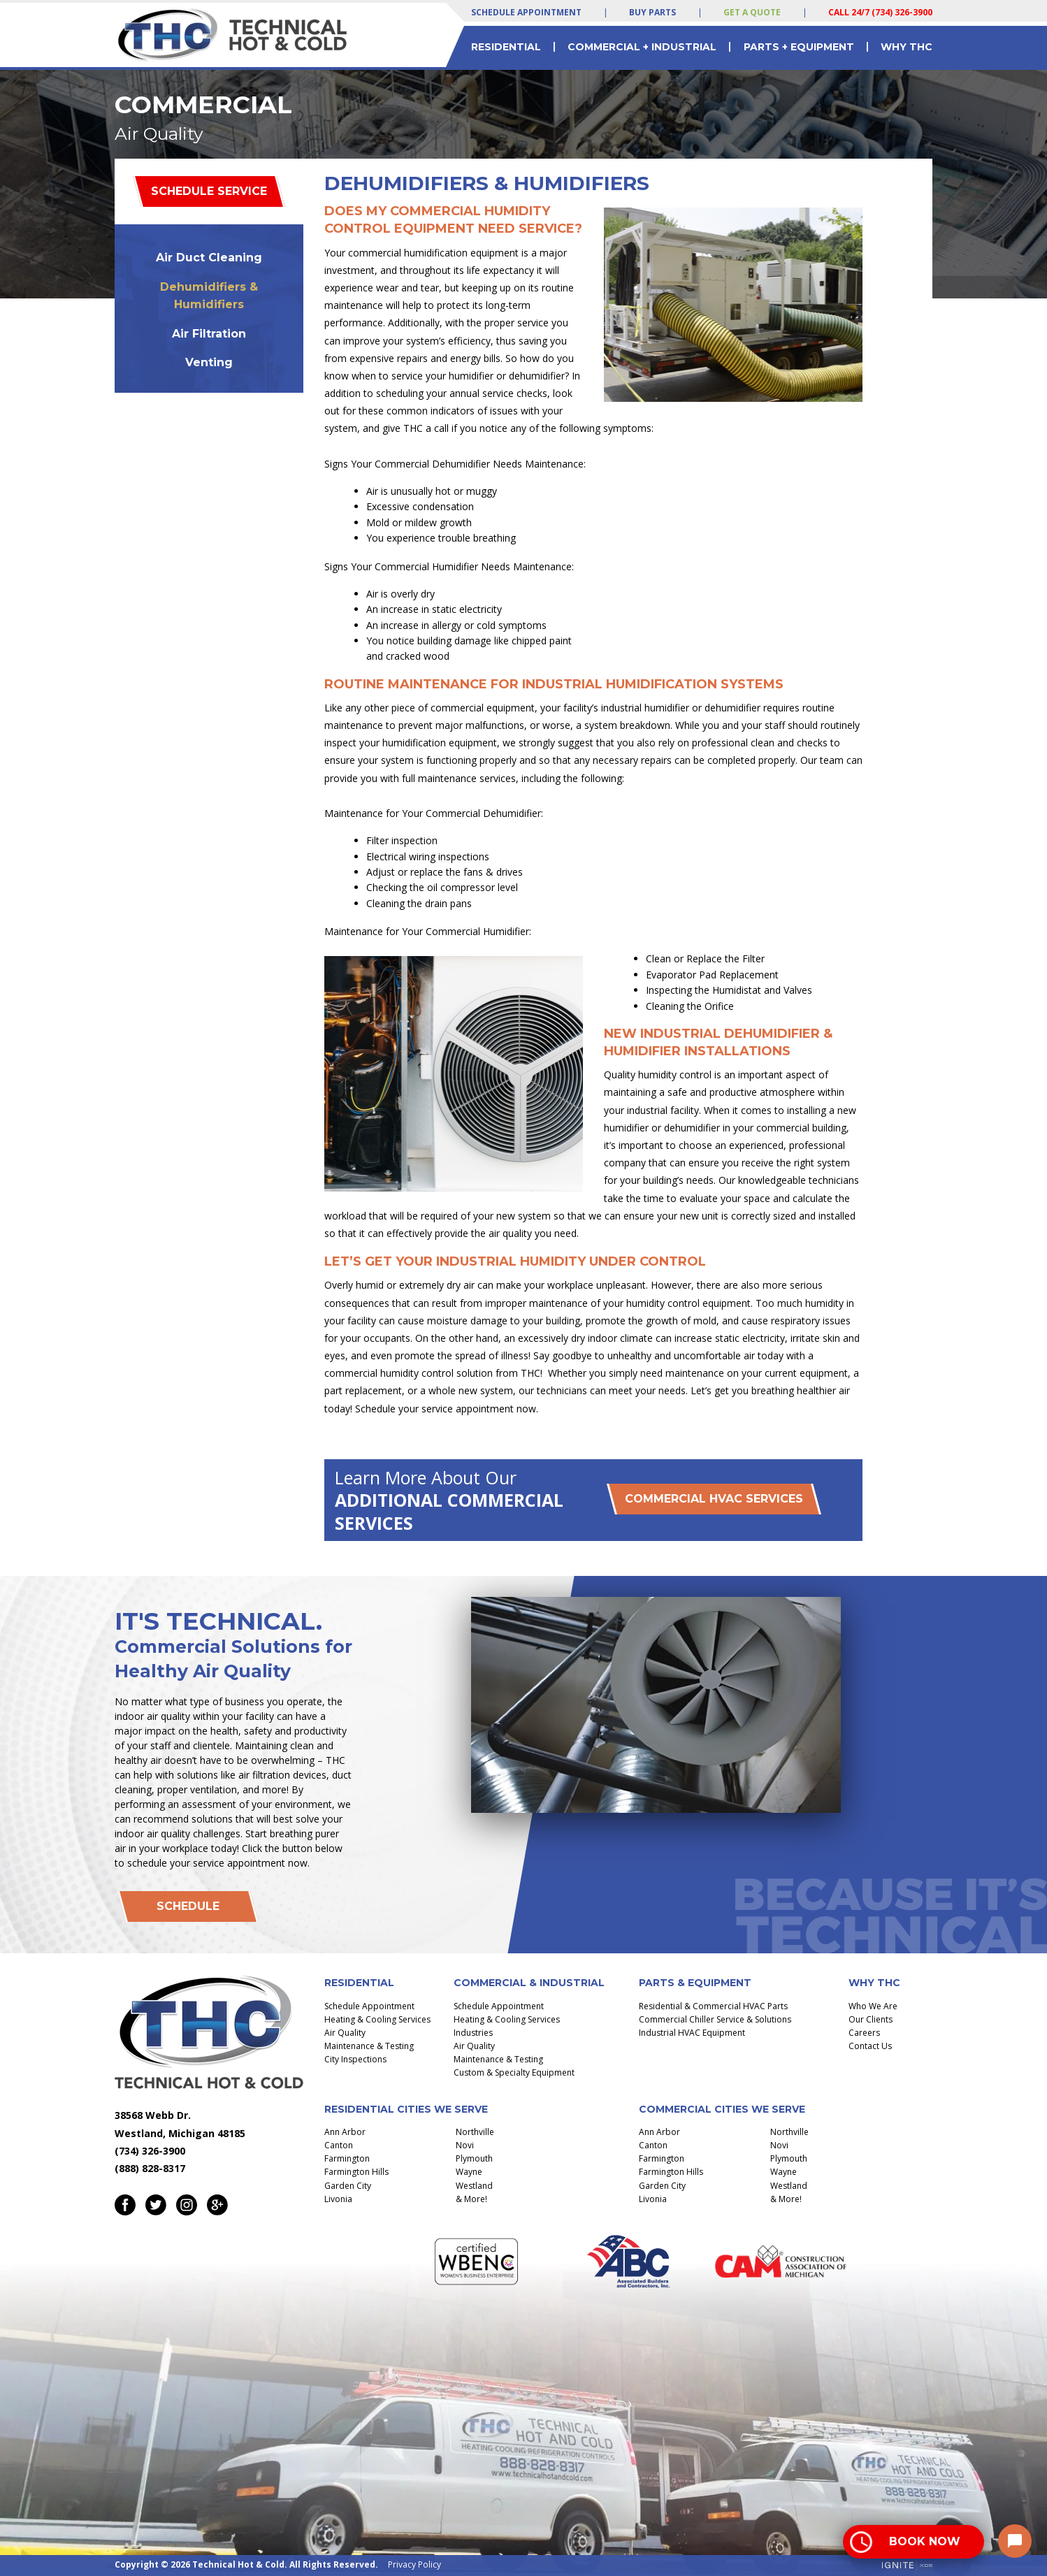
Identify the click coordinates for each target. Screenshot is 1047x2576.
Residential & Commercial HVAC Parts (713, 2006)
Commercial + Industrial (642, 47)
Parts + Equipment (799, 47)
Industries (473, 2033)
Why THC (906, 47)
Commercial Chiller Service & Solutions (715, 2019)
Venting (209, 362)
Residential (506, 47)
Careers (864, 2033)
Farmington (347, 2158)
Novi (465, 2145)
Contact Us (870, 2046)
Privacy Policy (414, 2564)
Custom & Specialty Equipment (514, 2072)
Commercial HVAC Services (714, 1498)
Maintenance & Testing (369, 2046)
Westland (474, 2186)
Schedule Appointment (526, 12)
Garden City (347, 2186)
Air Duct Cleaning (209, 257)
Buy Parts (652, 12)
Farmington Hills (356, 2172)
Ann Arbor (345, 2132)
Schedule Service (209, 191)
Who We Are (873, 2006)
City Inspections (355, 2059)
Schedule (188, 1906)
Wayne (469, 2172)
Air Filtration (209, 333)
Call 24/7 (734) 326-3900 (880, 12)
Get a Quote (752, 12)
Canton (338, 2145)
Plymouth (474, 2158)
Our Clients (871, 2019)
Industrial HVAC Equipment (692, 2033)
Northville (475, 2132)
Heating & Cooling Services (377, 2019)
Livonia (338, 2199)
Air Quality (345, 2033)
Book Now (924, 2541)
